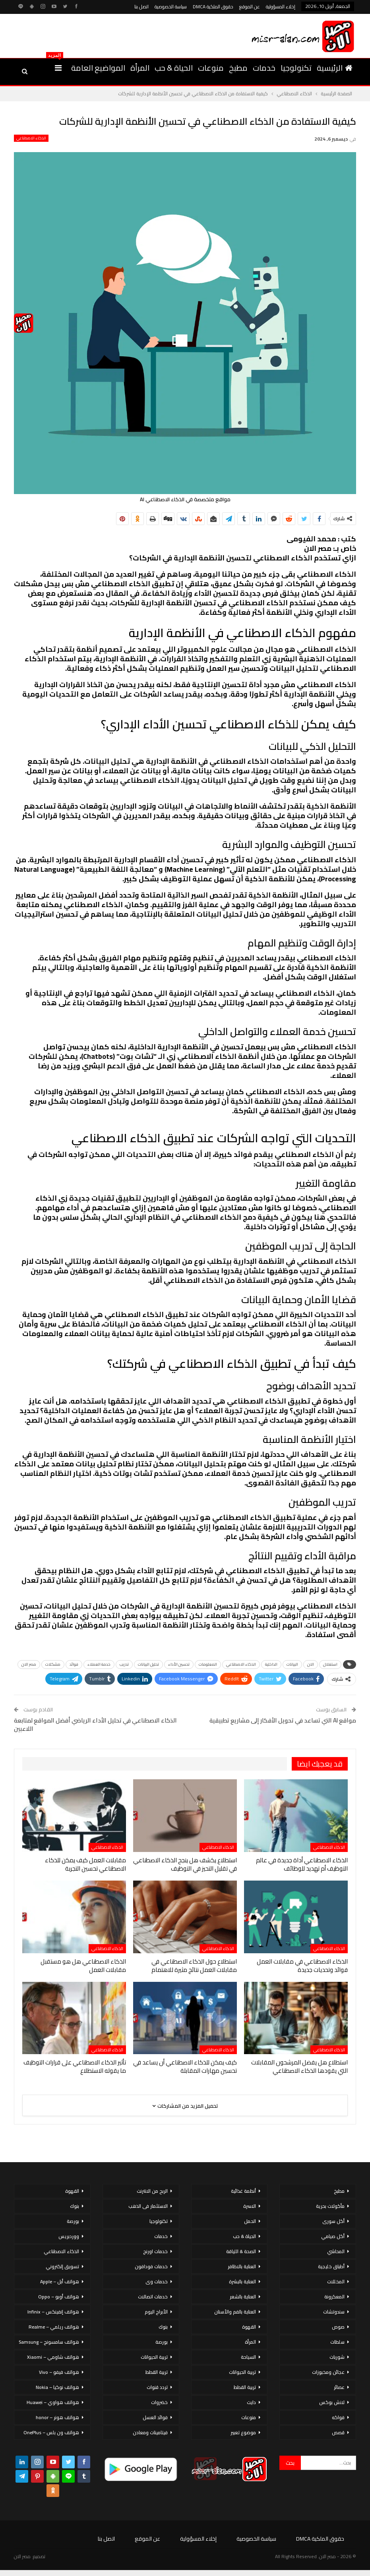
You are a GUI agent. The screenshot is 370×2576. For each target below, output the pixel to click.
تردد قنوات (157, 2387)
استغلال (330, 1664)
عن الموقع (249, 6)
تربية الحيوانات (242, 2372)
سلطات (337, 2341)
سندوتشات (334, 2311)
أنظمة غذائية (243, 2191)
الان (310, 1664)
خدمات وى (156, 2281)
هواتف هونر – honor (57, 2417)
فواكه (338, 2417)
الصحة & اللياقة (241, 2251)
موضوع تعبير (243, 2432)
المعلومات (208, 1664)
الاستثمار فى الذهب (148, 2206)
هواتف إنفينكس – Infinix (53, 2311)
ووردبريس (68, 2236)
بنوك (163, 2326)
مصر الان (28, 1664)
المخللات (336, 2281)
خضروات (159, 2402)
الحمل (250, 2221)
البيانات (292, 1664)
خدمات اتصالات (153, 2296)
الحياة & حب (174, 67)
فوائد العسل (155, 2417)
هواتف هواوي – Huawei (53, 2402)
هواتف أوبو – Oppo (58, 2296)
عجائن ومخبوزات (328, 2372)
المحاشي (336, 2251)
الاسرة (249, 2206)
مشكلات (52, 1664)
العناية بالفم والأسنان (235, 2311)
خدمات (264, 67)
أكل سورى (333, 2221)
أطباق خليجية (331, 2266)
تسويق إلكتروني (62, 2266)
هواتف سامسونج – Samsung (49, 2341)
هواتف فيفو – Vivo (59, 2372)
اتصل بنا (141, 6)
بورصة (161, 2341)
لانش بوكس (332, 2402)
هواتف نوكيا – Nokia (57, 2387)
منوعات (211, 67)
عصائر (339, 2387)
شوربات (337, 2357)
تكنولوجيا (296, 67)
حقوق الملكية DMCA (213, 6)
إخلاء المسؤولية (280, 6)
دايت (251, 2402)
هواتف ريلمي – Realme (54, 2326)
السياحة (248, 2357)
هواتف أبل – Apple (59, 2281)
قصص (338, 2432)
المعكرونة (334, 2296)
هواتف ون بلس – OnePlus (51, 2432)
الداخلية (271, 1664)
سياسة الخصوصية (171, 6)
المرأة (139, 67)
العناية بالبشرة (242, 2281)
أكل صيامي (333, 2236)
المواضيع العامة (98, 67)
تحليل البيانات (148, 1664)
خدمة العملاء (98, 1664)
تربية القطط (245, 2387)
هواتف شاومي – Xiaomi (53, 2357)
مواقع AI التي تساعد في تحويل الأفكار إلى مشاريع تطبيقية (282, 1720)
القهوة (249, 2326)
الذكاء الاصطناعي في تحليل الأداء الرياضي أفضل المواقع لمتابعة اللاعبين (95, 1724)
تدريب (124, 1664)
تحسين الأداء (179, 1664)
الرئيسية (335, 67)
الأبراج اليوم (156, 2311)
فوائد (74, 1664)
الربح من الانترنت (152, 2191)
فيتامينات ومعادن (150, 2432)
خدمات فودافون (151, 2266)
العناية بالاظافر (242, 2266)
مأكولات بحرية (330, 2206)
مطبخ (238, 67)
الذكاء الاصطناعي (31, 138)
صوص (338, 2326)
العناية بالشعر (243, 2296)
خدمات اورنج (155, 2251)
